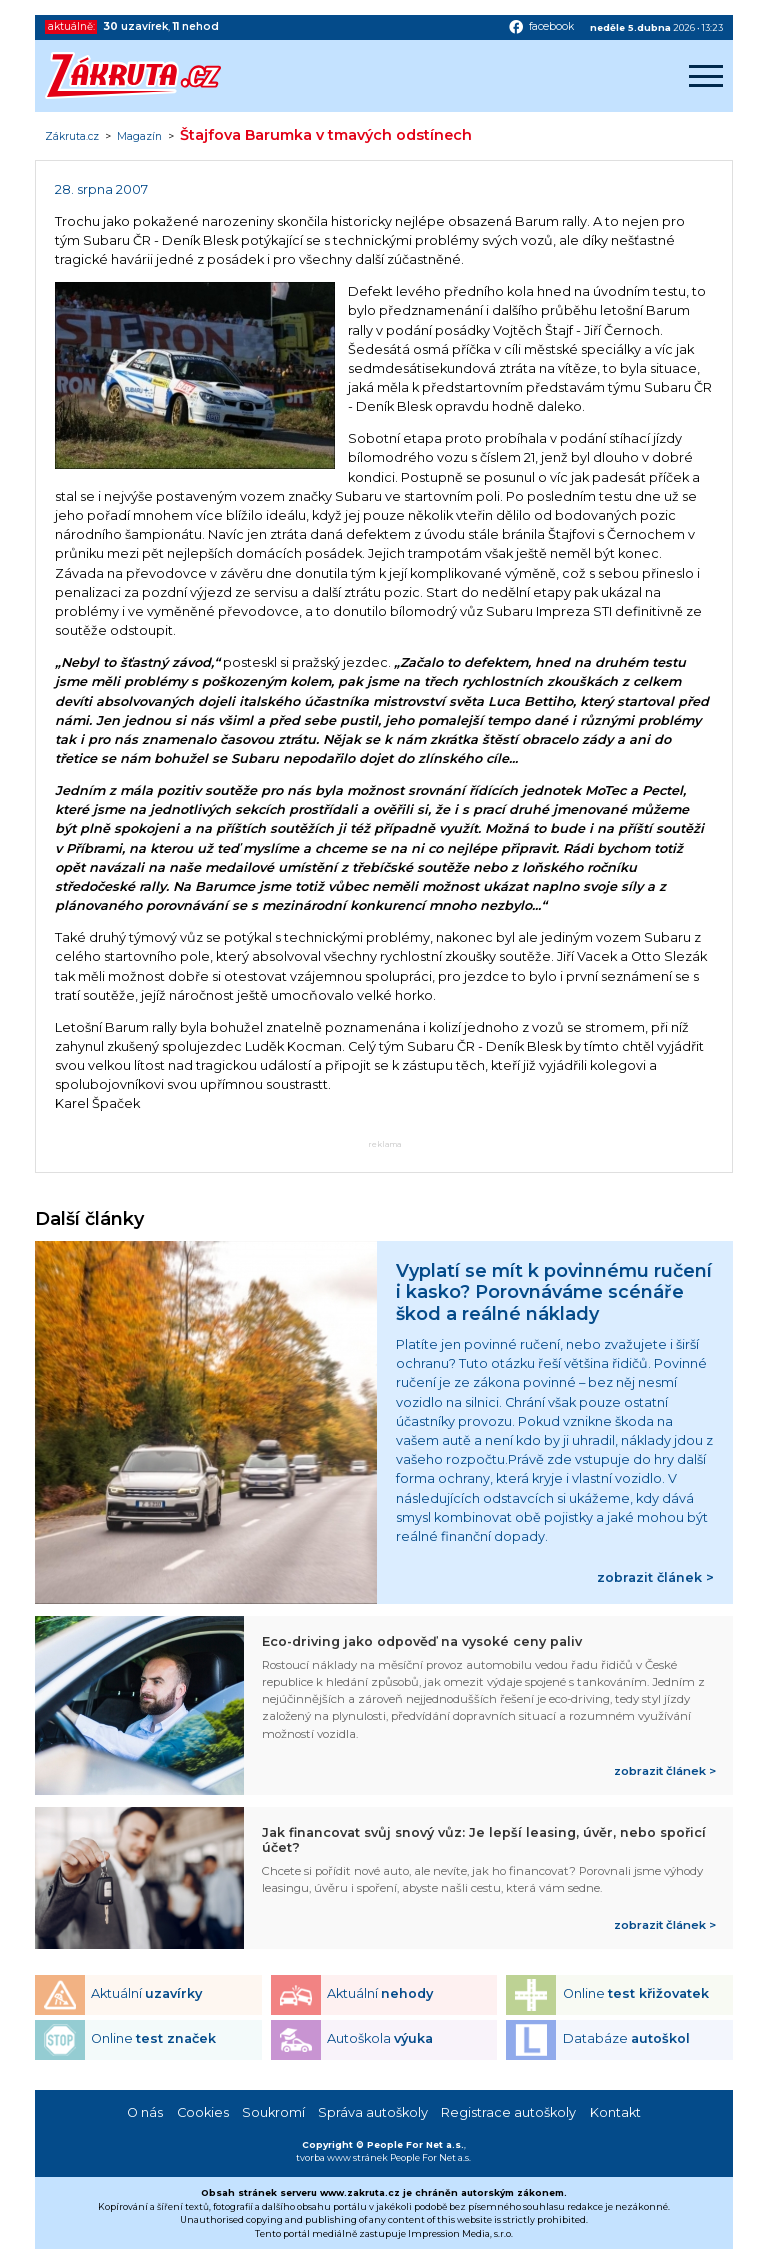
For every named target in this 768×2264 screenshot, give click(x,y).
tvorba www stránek (342, 2157)
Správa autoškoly (373, 2112)
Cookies (203, 2112)
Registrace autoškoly (508, 2112)
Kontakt (615, 2112)
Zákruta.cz (72, 137)
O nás (145, 2112)
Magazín (139, 137)
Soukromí (273, 2112)
